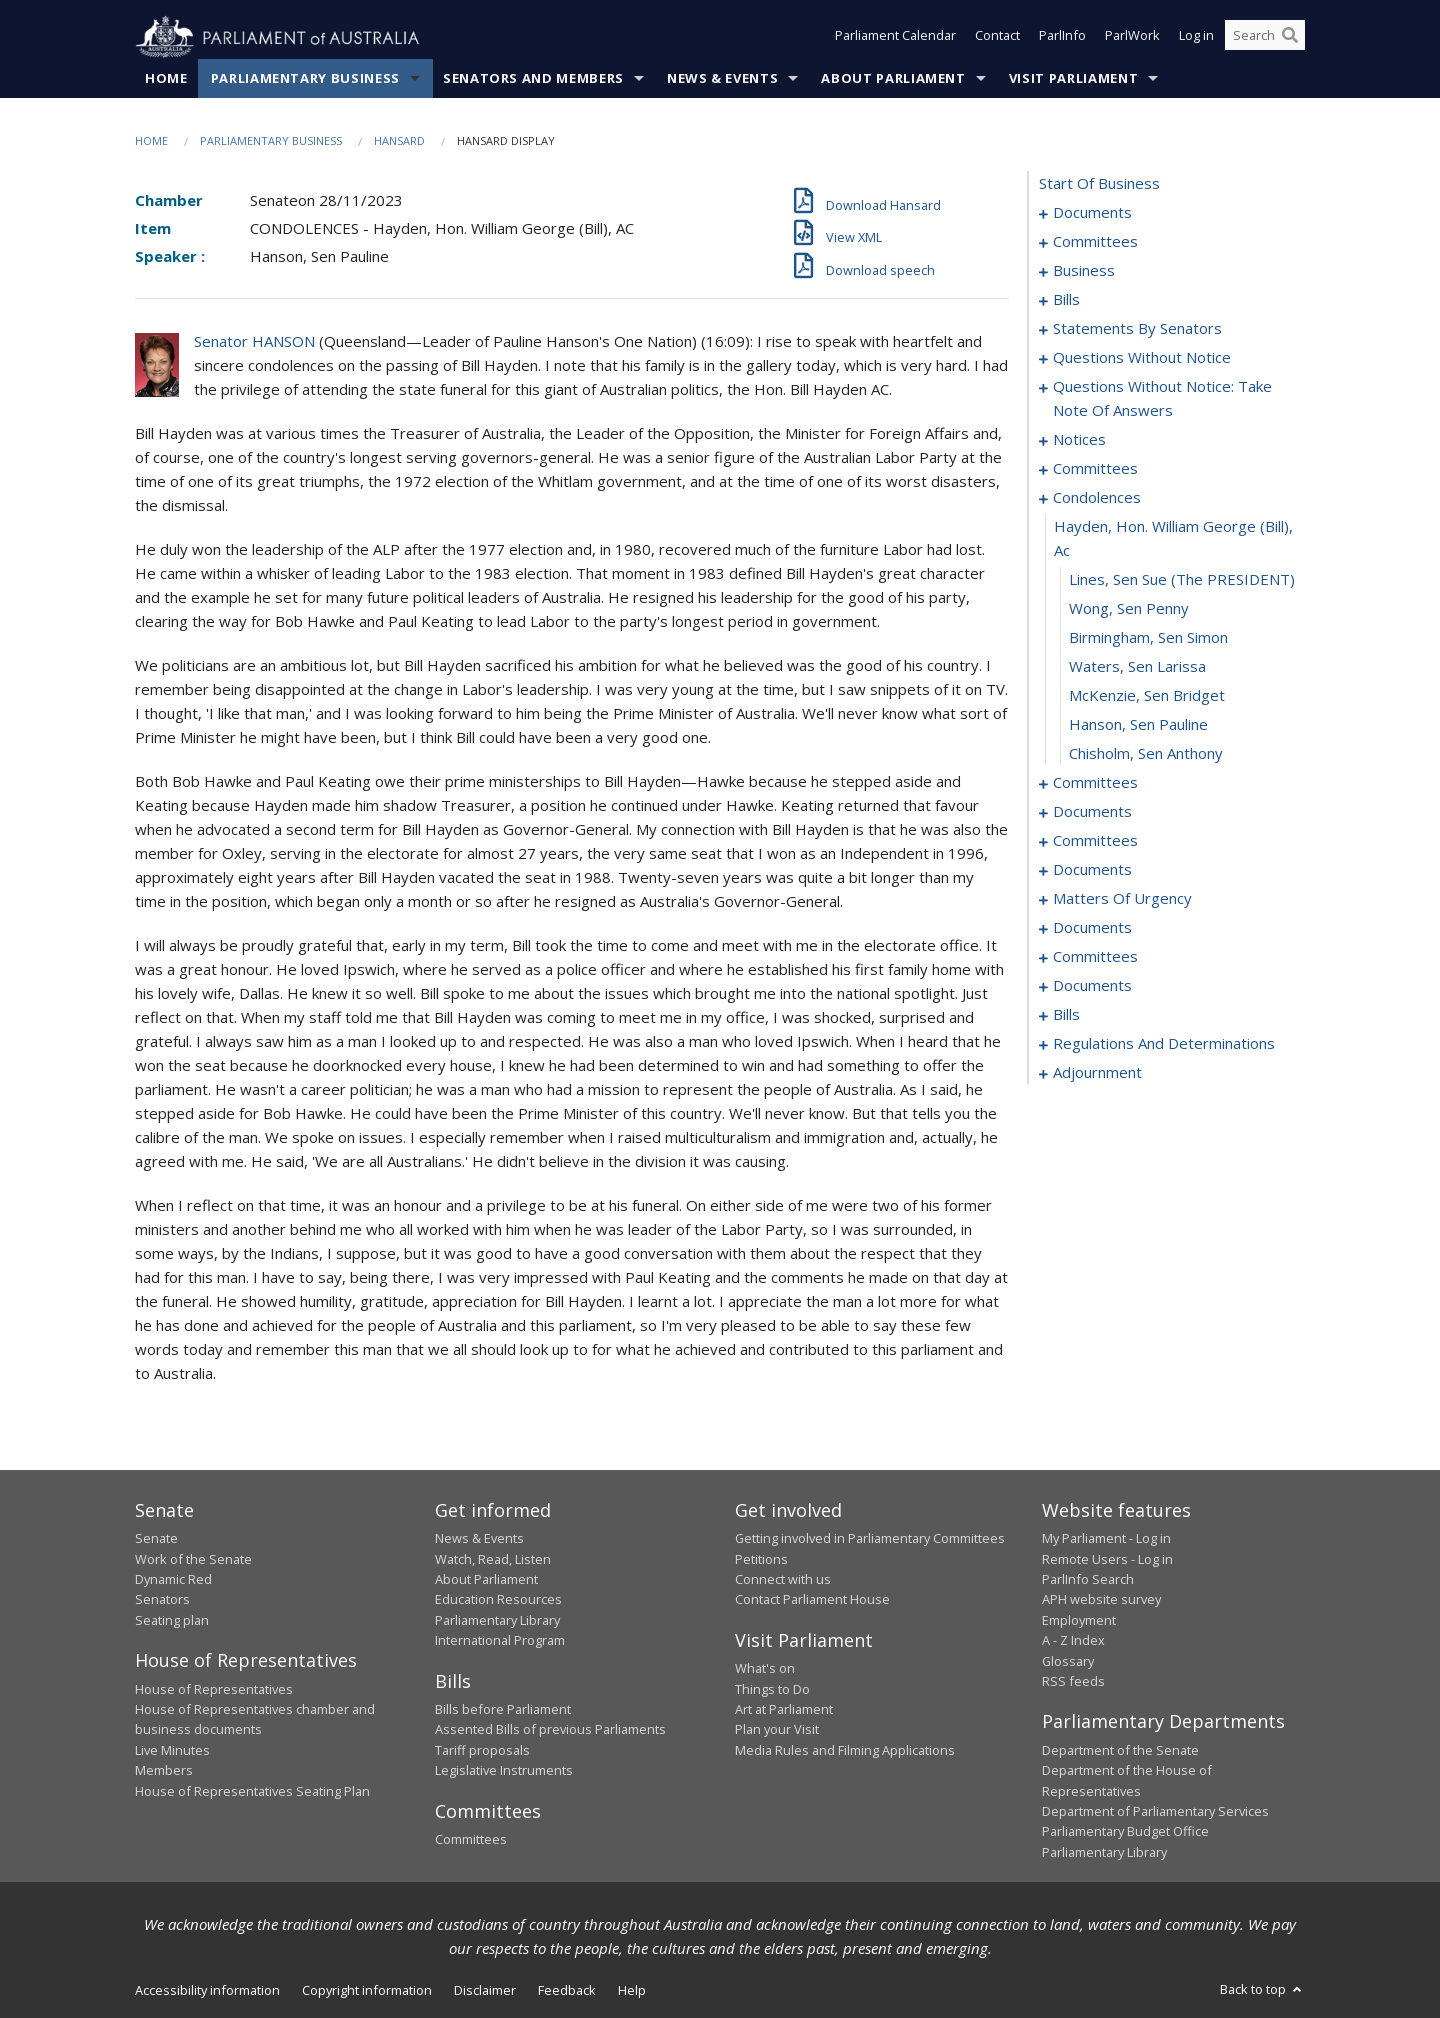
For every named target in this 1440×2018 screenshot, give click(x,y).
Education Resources (498, 1600)
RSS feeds (1073, 1682)
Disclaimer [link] (485, 1991)
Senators (162, 1600)
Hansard (399, 141)
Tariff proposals (482, 1751)
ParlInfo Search (1088, 1580)
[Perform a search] (1290, 38)
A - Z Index (1073, 1641)
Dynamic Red (173, 1580)
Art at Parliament (784, 1710)
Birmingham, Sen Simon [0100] (1148, 638)
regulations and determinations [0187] (1164, 1044)
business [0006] (1084, 271)
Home (166, 79)
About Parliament (893, 79)
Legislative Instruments (504, 1771)
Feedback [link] (567, 1991)
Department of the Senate (1120, 1751)
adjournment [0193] (1097, 1073)
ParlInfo (1062, 38)
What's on (765, 1669)
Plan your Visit (777, 1730)
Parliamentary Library (497, 1620)
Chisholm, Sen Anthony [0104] (1146, 754)
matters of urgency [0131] (1122, 899)
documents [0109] (1092, 812)
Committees (471, 1840)
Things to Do (772, 1689)
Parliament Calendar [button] (895, 38)
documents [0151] (1092, 928)
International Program (500, 1641)
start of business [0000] (1099, 184)
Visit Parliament (1073, 79)
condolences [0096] (1097, 498)
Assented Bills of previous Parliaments (550, 1730)
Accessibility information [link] (207, 1991)
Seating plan (172, 1620)
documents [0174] (1092, 986)
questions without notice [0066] (1142, 358)
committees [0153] (1095, 957)
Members (164, 1771)
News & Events (722, 79)
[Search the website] (1265, 38)
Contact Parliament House (812, 1600)
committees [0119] (1095, 841)
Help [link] (632, 1991)
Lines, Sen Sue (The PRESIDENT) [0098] (1182, 580)
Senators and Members (533, 79)
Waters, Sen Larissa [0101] (1137, 667)
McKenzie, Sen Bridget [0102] (1147, 696)
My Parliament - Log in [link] (1106, 1539)
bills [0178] (1066, 1015)
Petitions (761, 1559)
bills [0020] (1066, 300)
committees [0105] (1095, 783)
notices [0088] (1079, 440)
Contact (997, 38)
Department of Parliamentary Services (1155, 1812)
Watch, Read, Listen (493, 1559)
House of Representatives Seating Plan (252, 1791)
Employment (1079, 1620)
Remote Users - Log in (1107, 1559)
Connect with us (783, 1580)
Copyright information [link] (367, 1991)
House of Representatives (214, 1689)
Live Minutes (172, 1751)
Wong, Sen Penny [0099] (1129, 609)
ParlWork (1132, 38)
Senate (156, 1539)
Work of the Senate (193, 1559)
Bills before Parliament (503, 1710)
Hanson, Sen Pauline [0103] (1138, 725)
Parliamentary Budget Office (1125, 1832)
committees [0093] (1095, 469)
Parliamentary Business (305, 79)
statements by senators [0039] (1137, 329)
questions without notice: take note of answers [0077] (1162, 399)
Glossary (1068, 1661)
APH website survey (1101, 1600)
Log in (1196, 38)
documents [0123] (1092, 870)
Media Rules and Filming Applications (845, 1751)
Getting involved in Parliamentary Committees (870, 1539)
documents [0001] (1092, 213)
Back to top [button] (1262, 1990)
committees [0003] (1095, 242)
